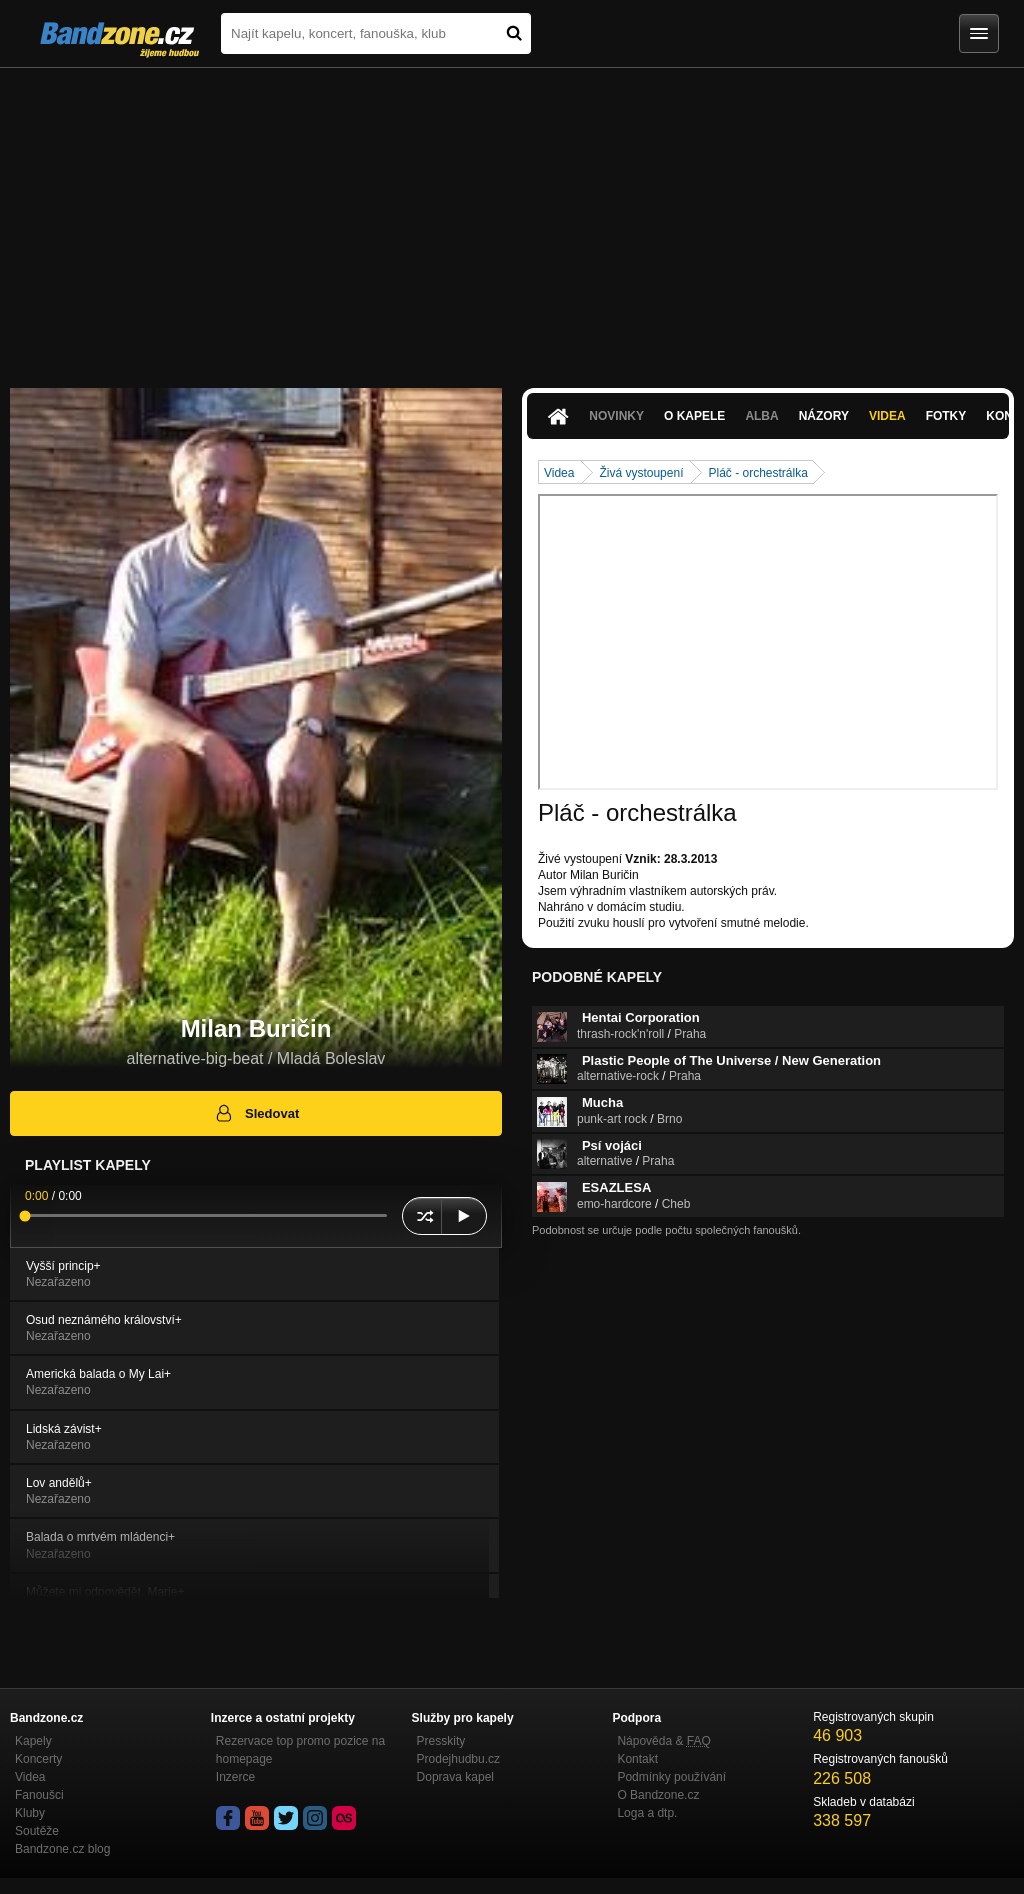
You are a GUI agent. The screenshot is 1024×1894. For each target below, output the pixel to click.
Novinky (616, 416)
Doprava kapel (455, 1777)
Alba (761, 416)
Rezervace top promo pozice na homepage (300, 1750)
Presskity (441, 1741)
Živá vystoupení (641, 473)
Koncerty (38, 1759)
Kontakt (637, 1759)
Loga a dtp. (647, 1813)
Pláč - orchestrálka (757, 473)
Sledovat (256, 1113)
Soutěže (37, 1831)
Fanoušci (39, 1795)
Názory (824, 416)
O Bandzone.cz (658, 1795)
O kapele (694, 416)
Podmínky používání (671, 1777)
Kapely (33, 1741)
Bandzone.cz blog (62, 1849)
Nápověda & (663, 1741)
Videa (887, 416)
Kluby (30, 1813)
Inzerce (235, 1777)
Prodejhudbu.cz (458, 1759)
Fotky (946, 416)
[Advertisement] (512, 218)
